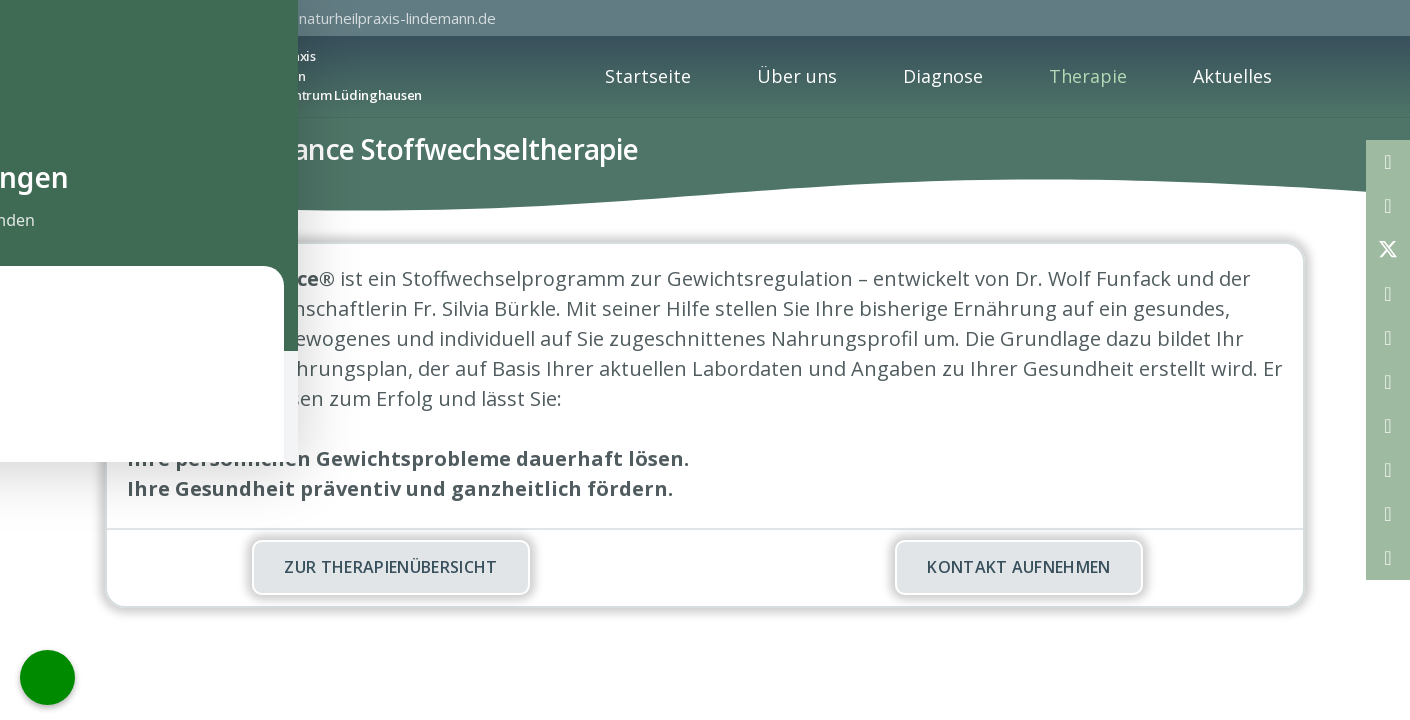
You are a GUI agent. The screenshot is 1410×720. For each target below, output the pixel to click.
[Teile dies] (1388, 206)
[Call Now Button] (47, 677)
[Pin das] (1388, 338)
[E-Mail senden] (1388, 162)
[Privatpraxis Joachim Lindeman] (132, 76)
